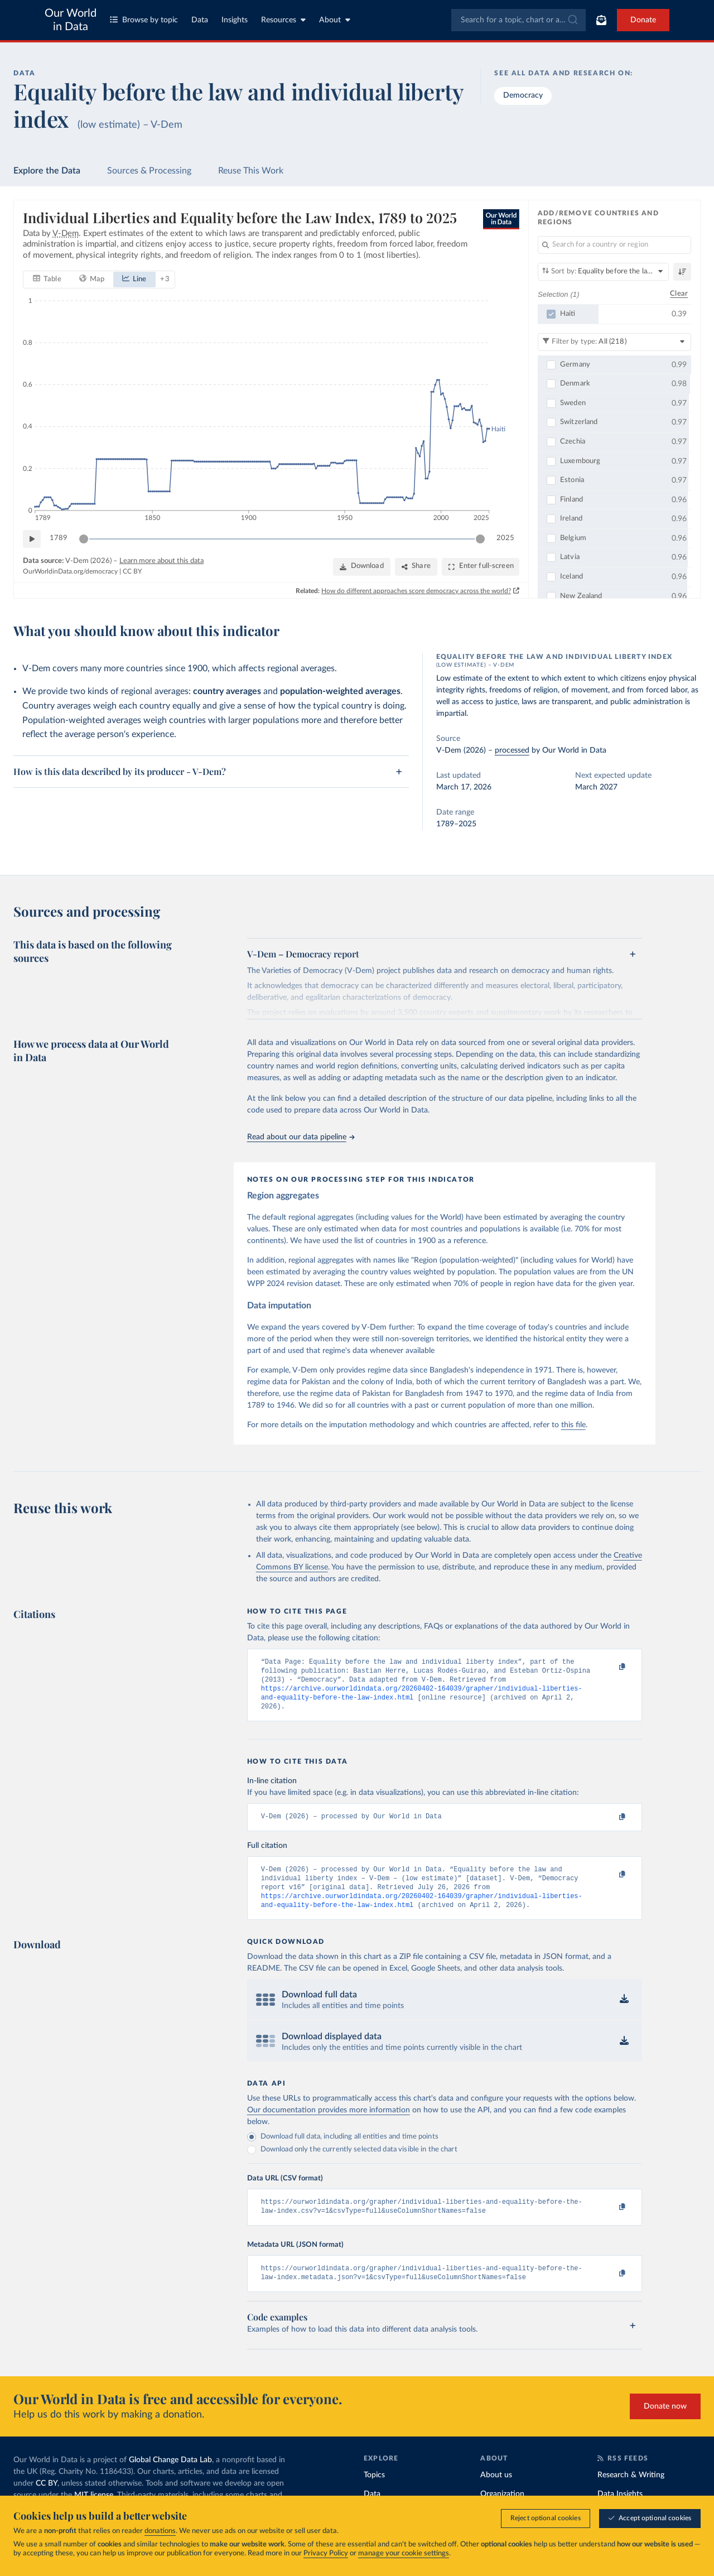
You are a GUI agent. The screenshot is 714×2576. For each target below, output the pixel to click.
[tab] (47, 279)
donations (160, 2531)
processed (512, 750)
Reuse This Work (250, 170)
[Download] (361, 567)
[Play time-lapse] (32, 539)
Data (199, 20)
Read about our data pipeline (300, 1137)
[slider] (84, 539)
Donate (643, 20)
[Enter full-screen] (480, 567)
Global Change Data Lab (170, 2478)
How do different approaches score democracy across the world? (416, 591)
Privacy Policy (325, 2553)
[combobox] (518, 20)
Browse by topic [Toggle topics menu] (144, 20)
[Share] (416, 567)
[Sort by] (603, 272)
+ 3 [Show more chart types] (165, 279)
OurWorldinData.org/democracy (70, 572)
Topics (374, 2493)
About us (496, 2493)
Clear (679, 294)
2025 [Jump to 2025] (505, 538)
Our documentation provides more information (328, 2123)
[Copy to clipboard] (610, 1667)
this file (573, 1425)
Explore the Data (46, 170)
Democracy (523, 95)
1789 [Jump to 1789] (58, 538)
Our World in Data (71, 20)
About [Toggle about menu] (334, 20)
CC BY (132, 572)
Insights (234, 20)
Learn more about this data (161, 561)
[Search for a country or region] (614, 245)
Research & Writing (630, 2493)
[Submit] (572, 20)
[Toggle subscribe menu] (601, 20)
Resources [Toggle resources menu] (283, 20)
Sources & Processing (149, 170)
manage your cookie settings (403, 2553)
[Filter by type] (614, 342)
